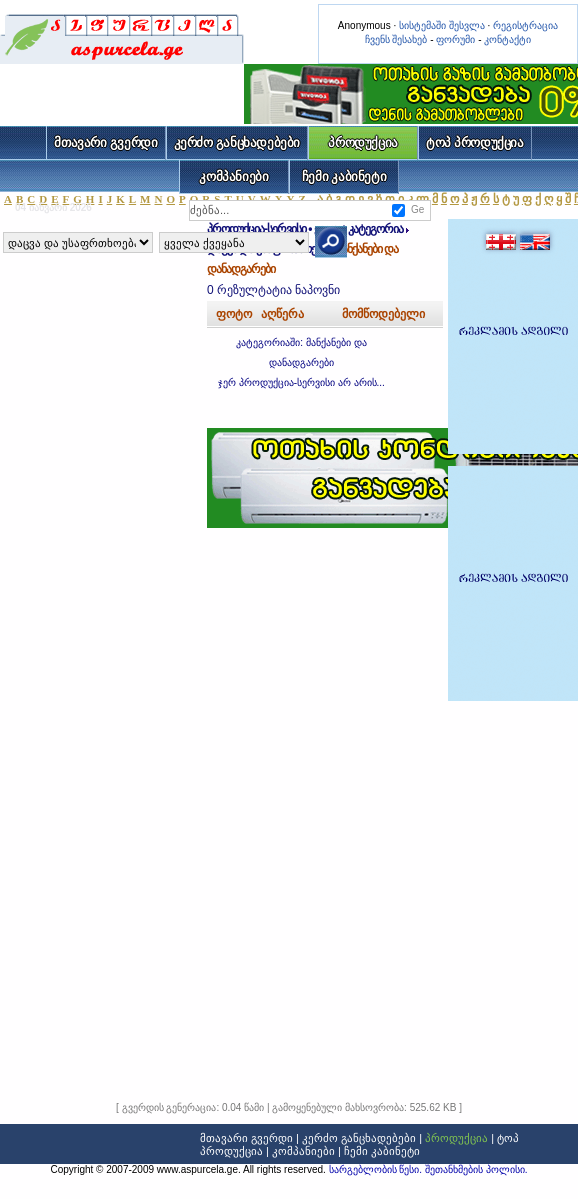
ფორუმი (455, 39)
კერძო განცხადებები (237, 142)
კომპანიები (233, 176)
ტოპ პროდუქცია (475, 142)
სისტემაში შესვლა (442, 25)
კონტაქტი (507, 39)
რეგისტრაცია (525, 25)
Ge (417, 209)
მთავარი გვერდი (105, 142)
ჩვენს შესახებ (396, 39)
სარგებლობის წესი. (377, 1169)
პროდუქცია (363, 142)
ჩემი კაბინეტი (344, 176)
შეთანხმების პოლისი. (476, 1169)
